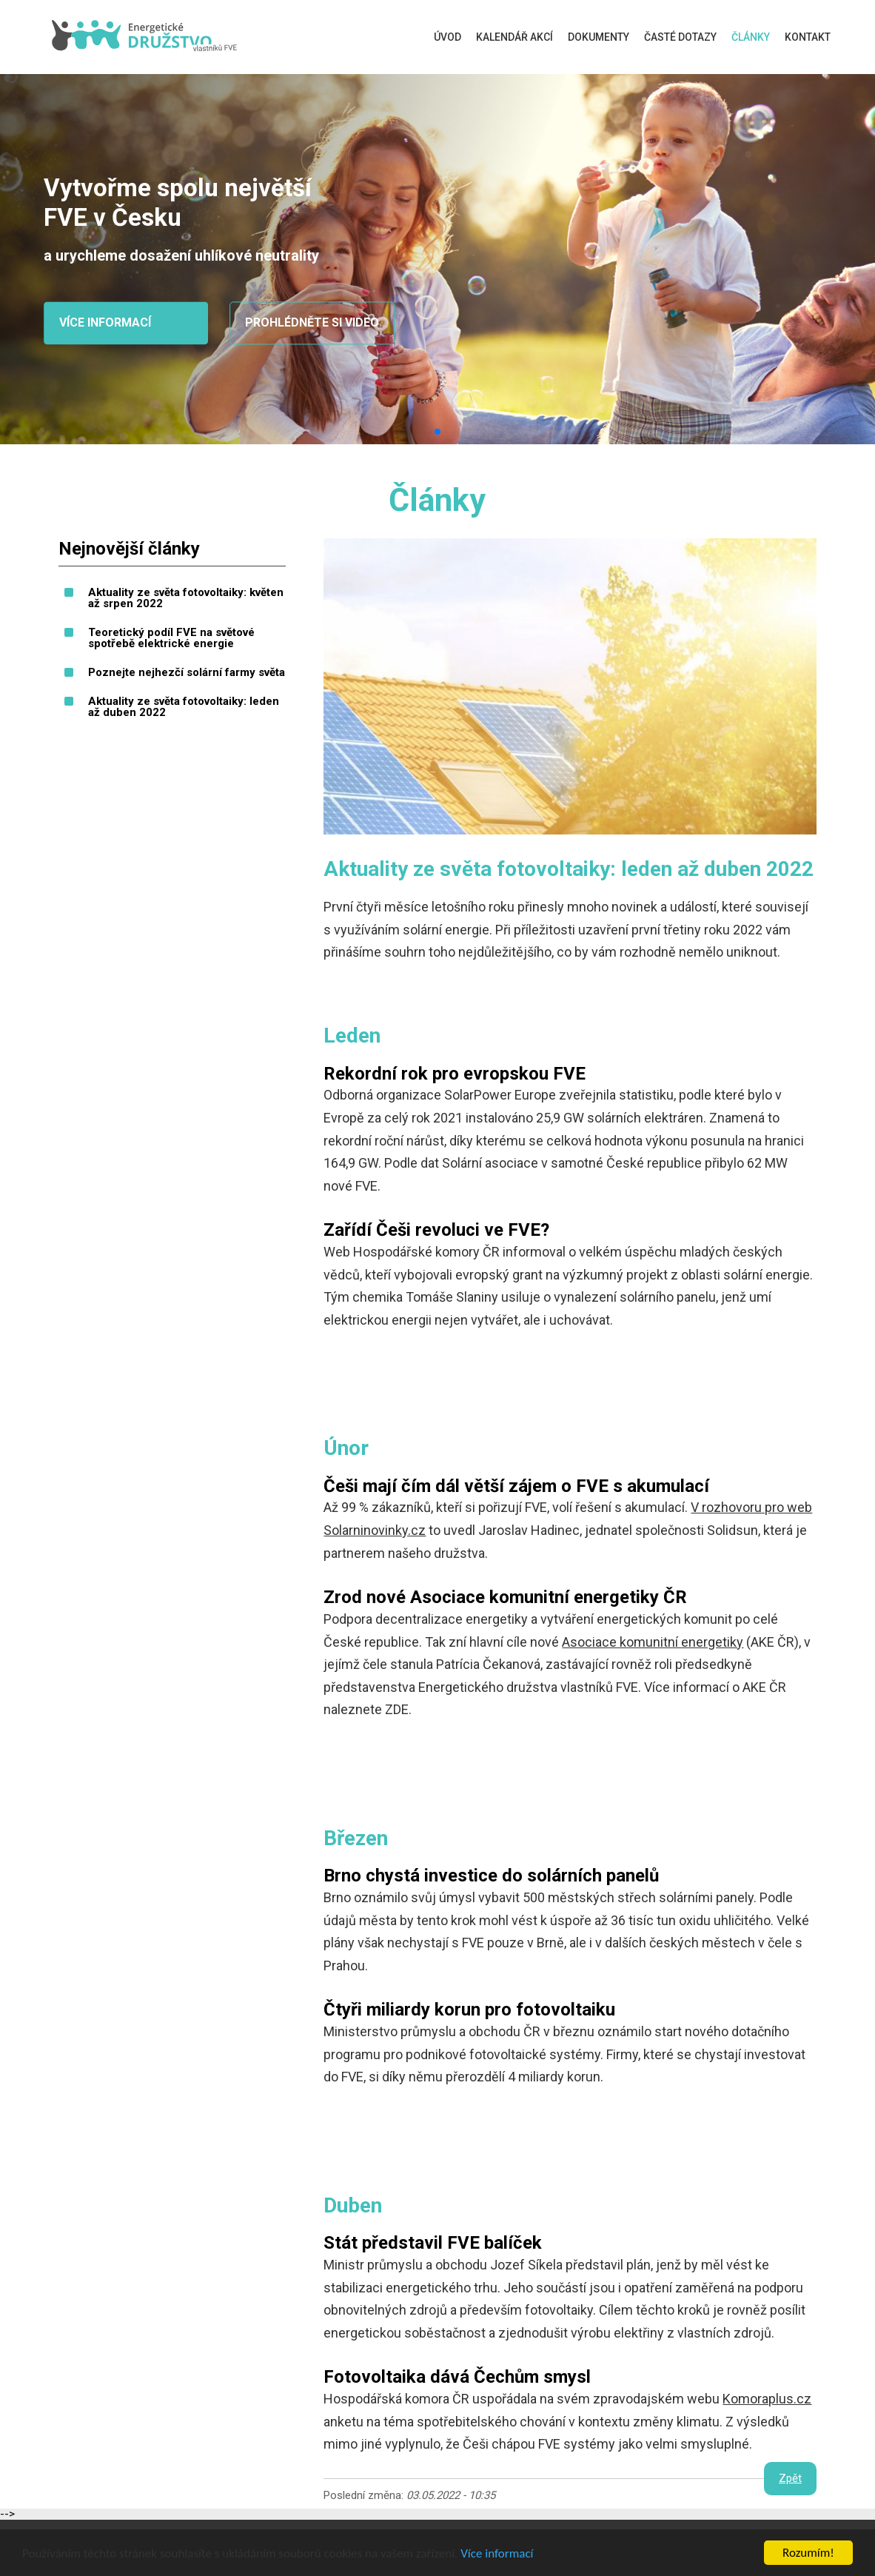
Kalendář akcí (514, 37)
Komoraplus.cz (767, 2398)
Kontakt (808, 37)
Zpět (790, 2478)
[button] (437, 432)
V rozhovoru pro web (751, 1507)
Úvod (447, 37)
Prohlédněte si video (312, 323)
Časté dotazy (680, 37)
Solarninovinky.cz (374, 1530)
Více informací (496, 2554)
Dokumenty (598, 37)
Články (750, 37)
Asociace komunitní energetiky (652, 1642)
